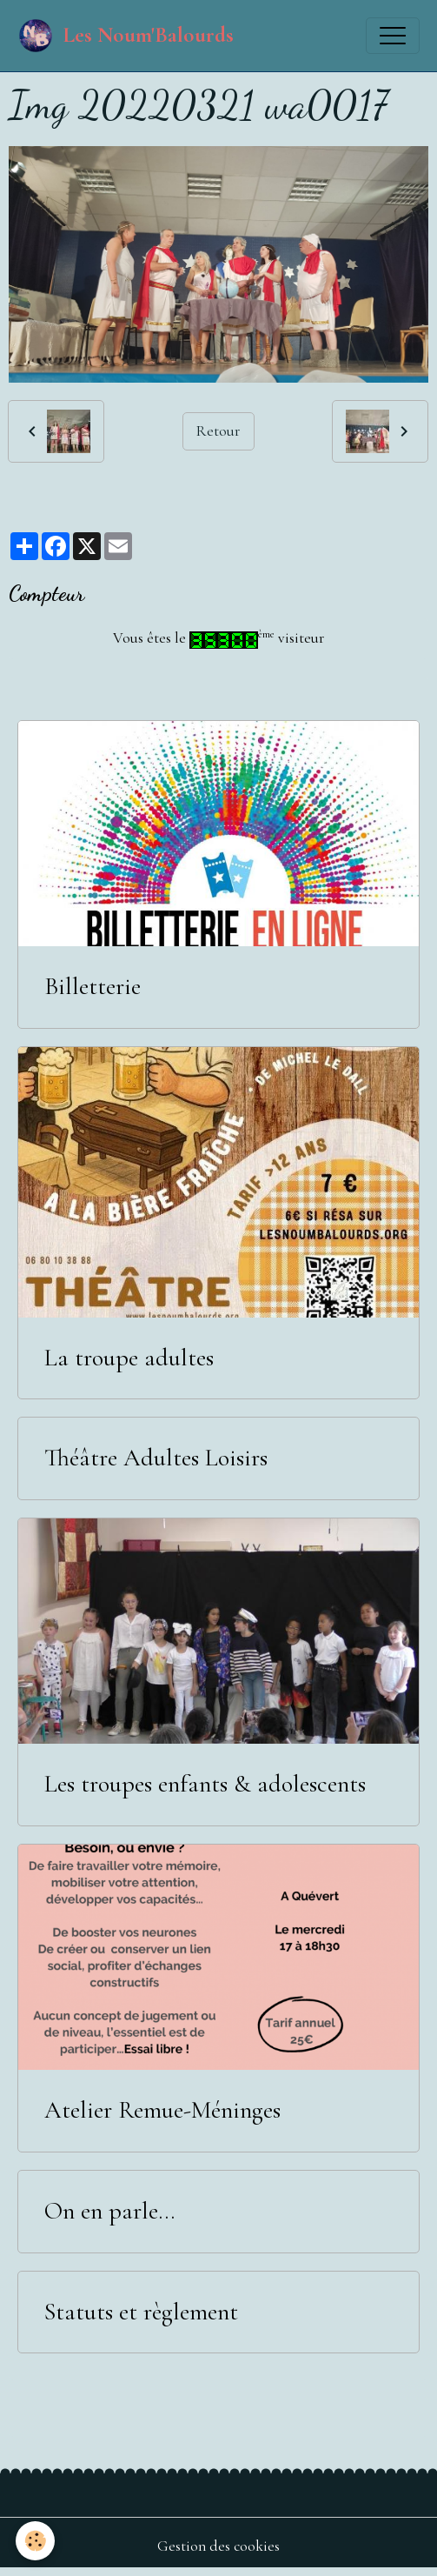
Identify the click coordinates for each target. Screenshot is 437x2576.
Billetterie (92, 986)
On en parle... (109, 2211)
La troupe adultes (129, 1358)
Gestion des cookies (218, 2546)
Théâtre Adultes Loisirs (156, 1458)
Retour (218, 431)
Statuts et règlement (141, 2312)
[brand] (125, 35)
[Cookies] (35, 2540)
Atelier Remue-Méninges (162, 2110)
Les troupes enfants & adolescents (205, 1784)
